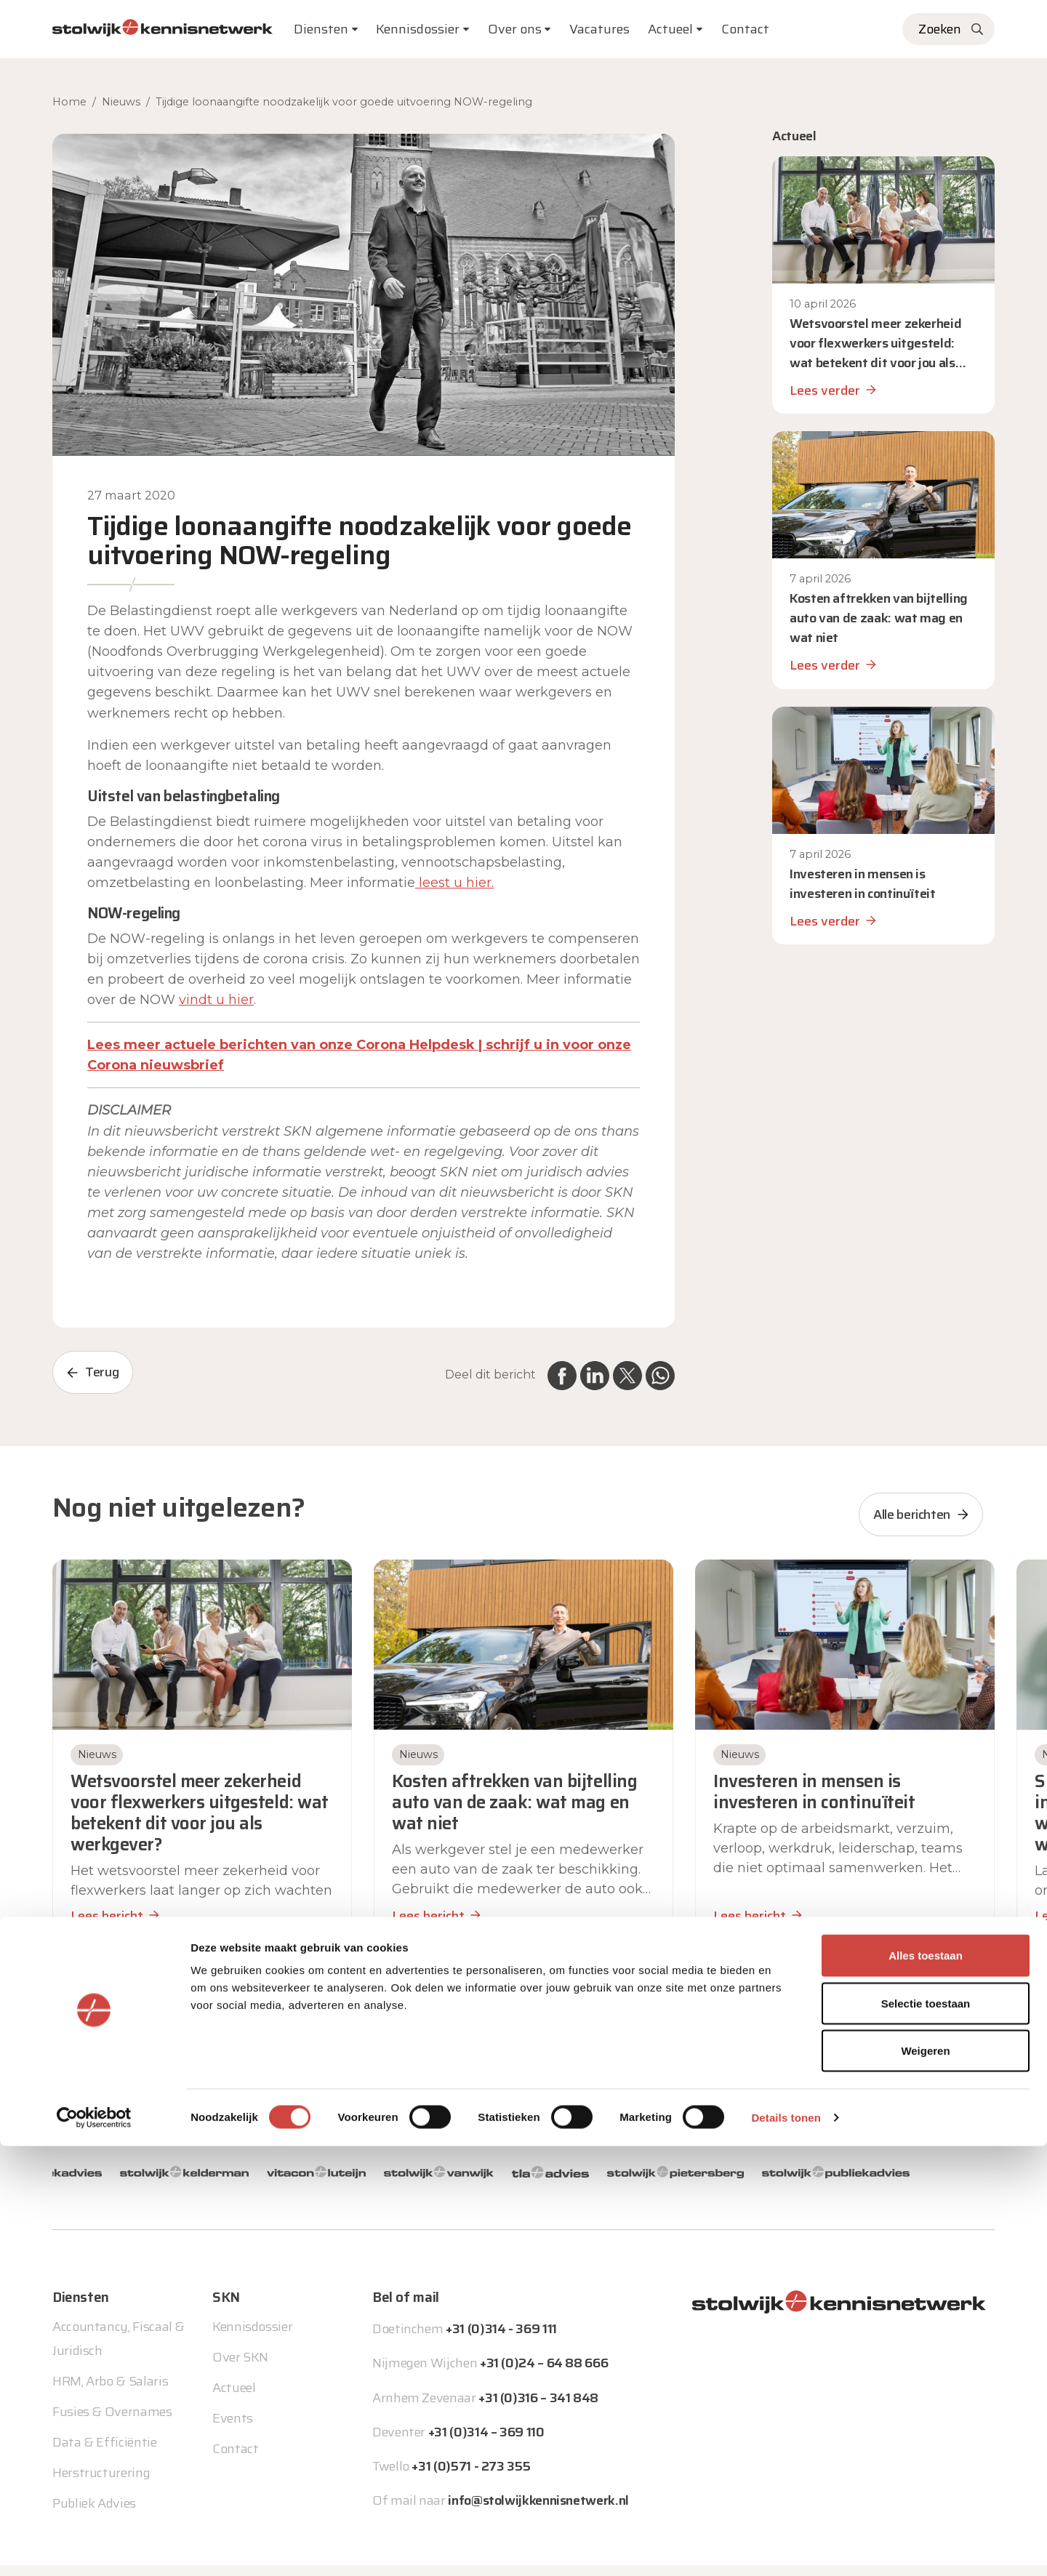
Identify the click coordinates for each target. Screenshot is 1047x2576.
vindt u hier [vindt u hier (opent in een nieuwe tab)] (216, 1000)
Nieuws (121, 101)
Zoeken (939, 29)
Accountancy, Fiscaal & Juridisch (118, 2314)
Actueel (670, 29)
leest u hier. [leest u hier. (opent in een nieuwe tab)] (454, 883)
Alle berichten (911, 1514)
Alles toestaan (925, 2385)
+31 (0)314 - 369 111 (501, 2305)
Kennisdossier (252, 2302)
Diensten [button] (321, 29)
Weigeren (925, 2480)
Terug (102, 1372)
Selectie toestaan (926, 2433)
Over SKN (240, 2333)
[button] (512, 1977)
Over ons (515, 29)
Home (69, 101)
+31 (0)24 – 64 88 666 (544, 2339)
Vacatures (599, 29)
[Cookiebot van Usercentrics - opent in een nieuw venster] (94, 2548)
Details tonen (785, 2547)
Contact (745, 29)
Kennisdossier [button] (418, 29)
